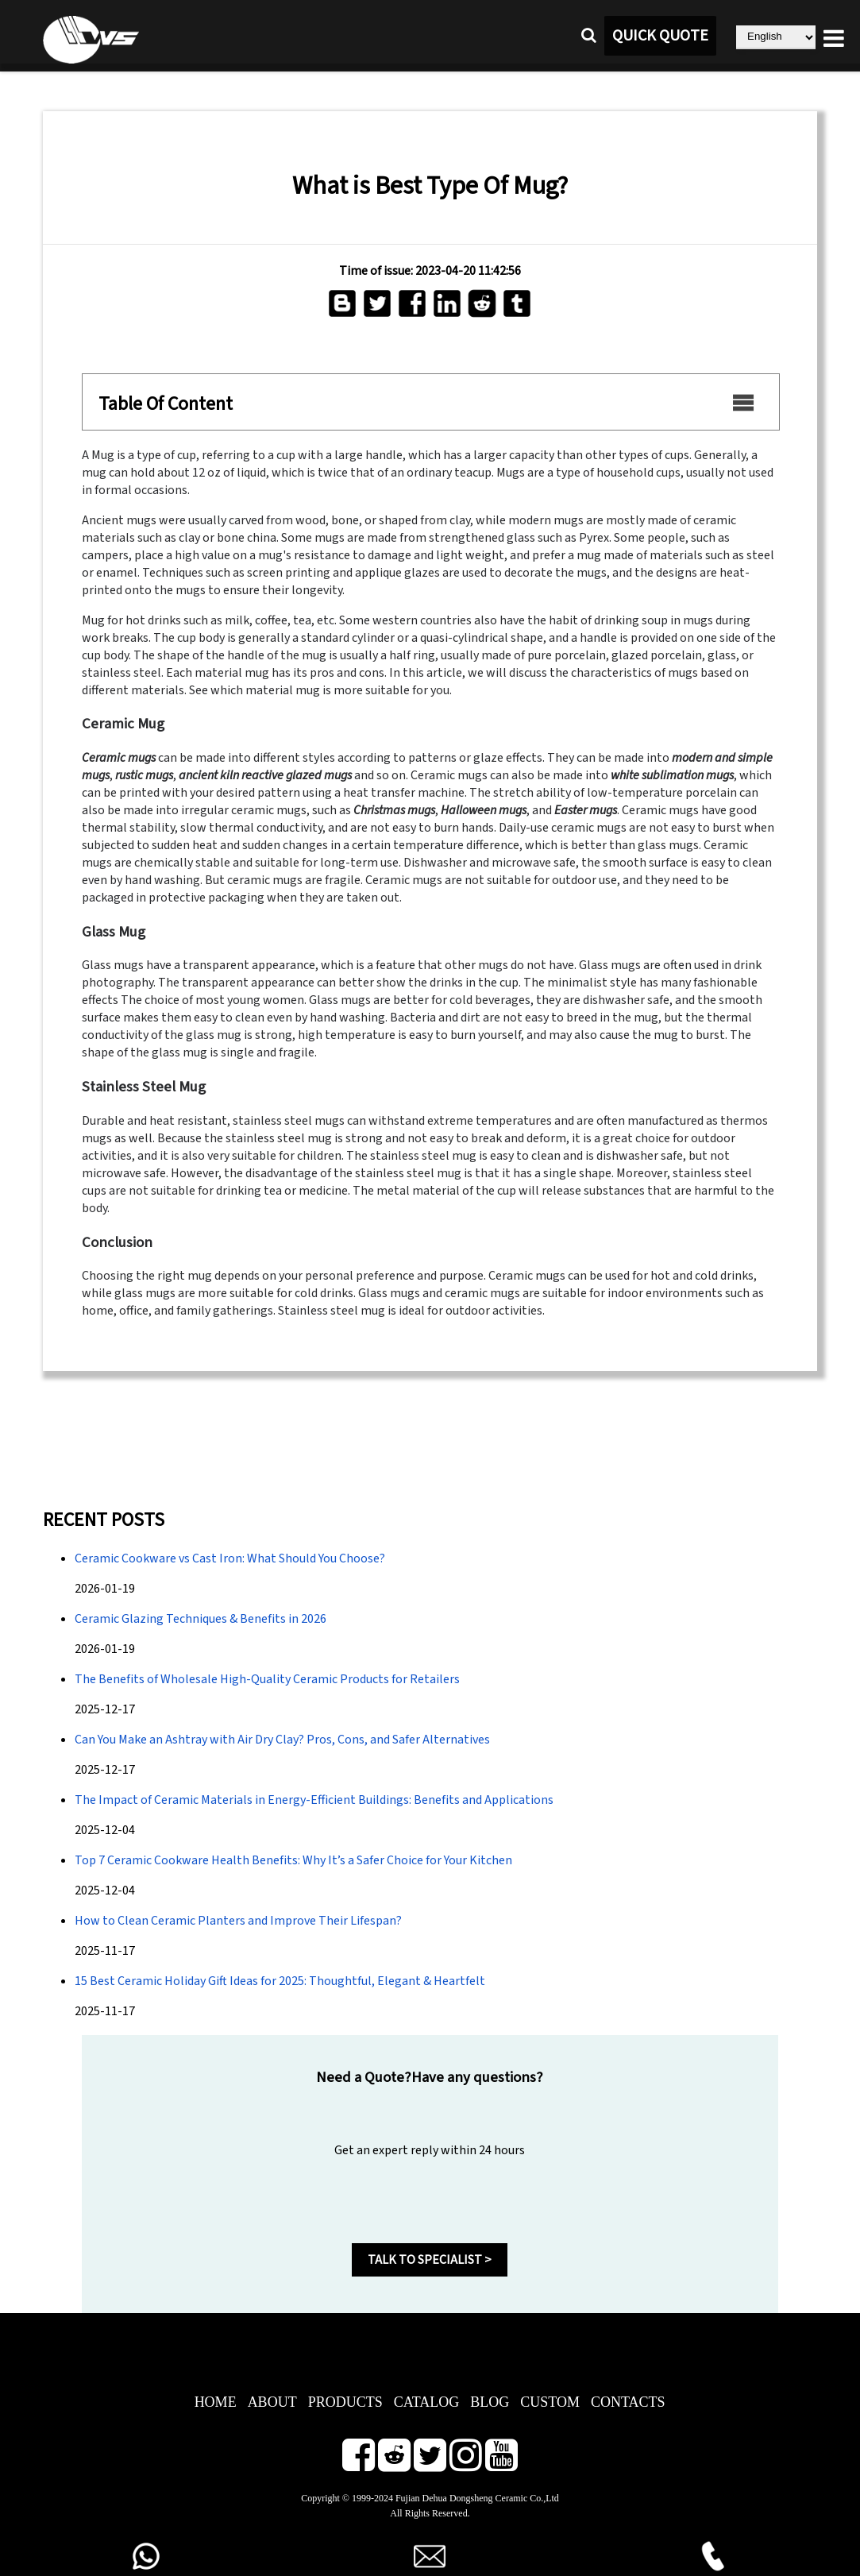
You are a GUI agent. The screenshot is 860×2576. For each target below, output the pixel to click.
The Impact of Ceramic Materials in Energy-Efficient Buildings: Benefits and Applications (314, 1800)
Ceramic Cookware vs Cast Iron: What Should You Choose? (230, 1558)
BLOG (489, 2402)
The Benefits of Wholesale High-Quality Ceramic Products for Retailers (267, 1679)
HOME (216, 2402)
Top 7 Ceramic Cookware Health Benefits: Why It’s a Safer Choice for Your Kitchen (293, 1860)
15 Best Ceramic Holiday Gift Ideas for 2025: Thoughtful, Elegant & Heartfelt (280, 1981)
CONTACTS (628, 2402)
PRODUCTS (345, 2402)
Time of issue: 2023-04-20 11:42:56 (430, 271)
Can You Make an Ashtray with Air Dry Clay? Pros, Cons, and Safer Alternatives (282, 1739)
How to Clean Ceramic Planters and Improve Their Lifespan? (238, 1920)
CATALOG (427, 2402)
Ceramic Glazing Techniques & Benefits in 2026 (200, 1619)
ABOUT (272, 2402)
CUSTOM (550, 2402)
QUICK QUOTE (660, 36)
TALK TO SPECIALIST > (430, 2260)
